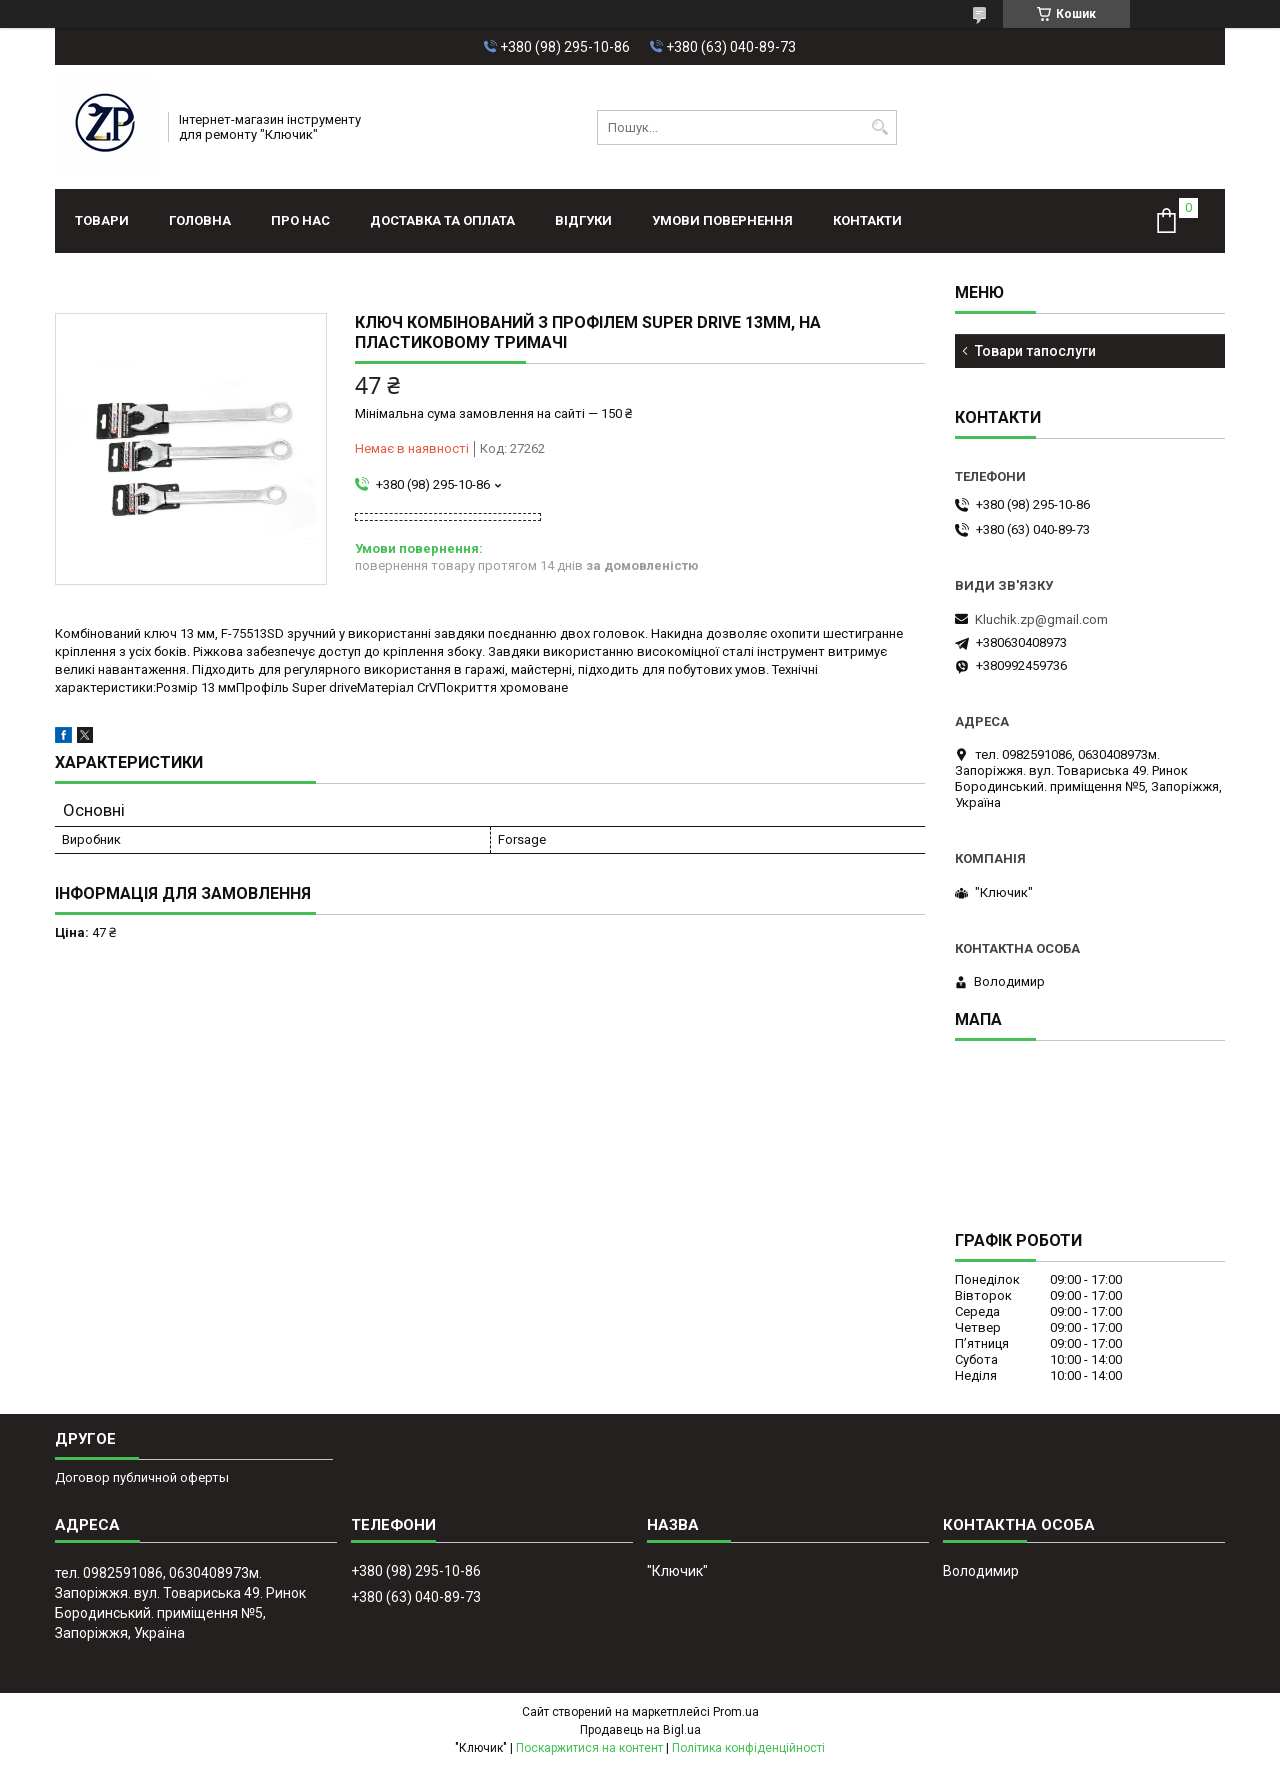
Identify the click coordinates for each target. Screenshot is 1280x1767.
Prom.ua (736, 1712)
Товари (102, 220)
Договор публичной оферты (142, 1477)
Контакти (867, 220)
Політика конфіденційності (748, 1748)
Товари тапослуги (1035, 351)
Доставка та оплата (442, 220)
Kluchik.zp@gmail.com (1041, 619)
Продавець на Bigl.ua (640, 1730)
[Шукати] (879, 127)
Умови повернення (722, 220)
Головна (200, 220)
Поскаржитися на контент (589, 1748)
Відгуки (583, 220)
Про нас (300, 220)
